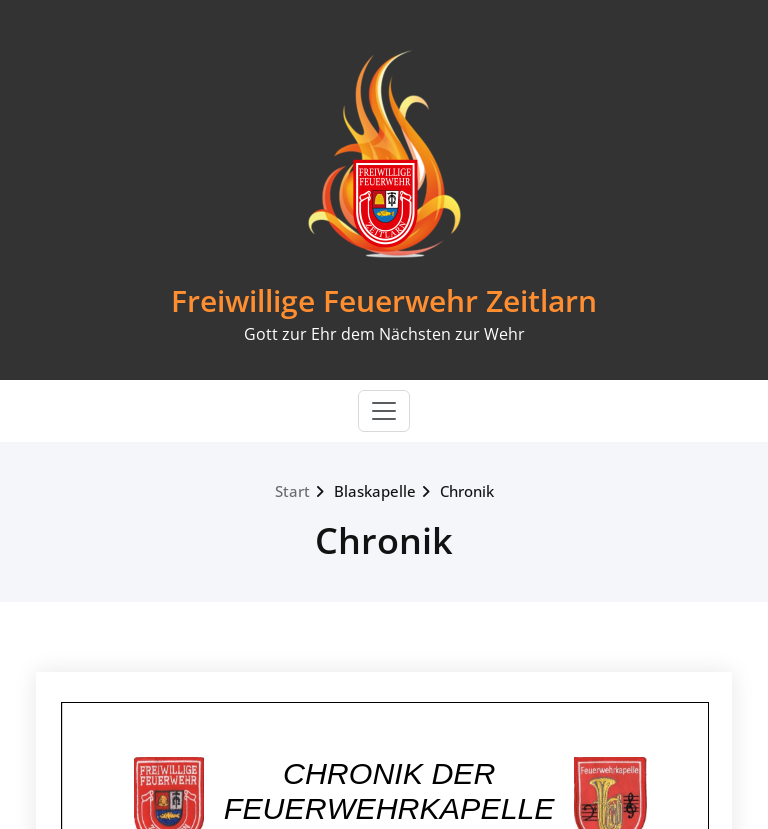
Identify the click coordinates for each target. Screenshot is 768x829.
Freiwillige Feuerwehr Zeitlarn (384, 300)
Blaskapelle (375, 491)
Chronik (467, 491)
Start (292, 491)
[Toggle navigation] (384, 411)
